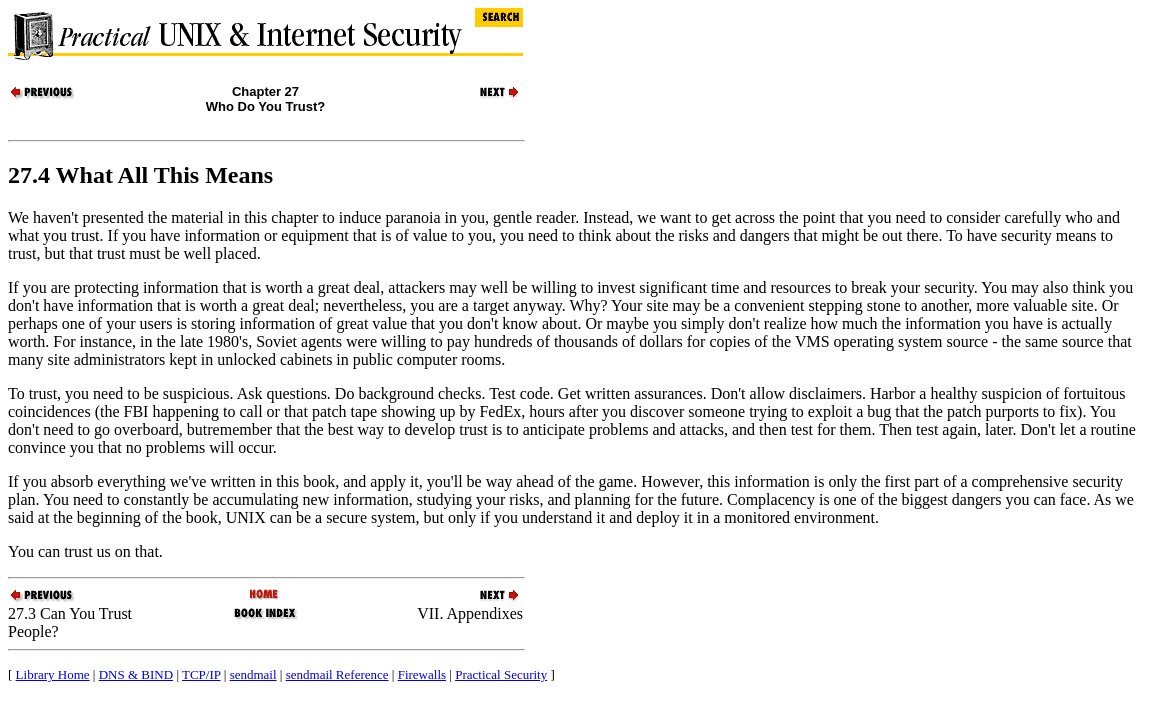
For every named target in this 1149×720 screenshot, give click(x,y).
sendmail (253, 674)
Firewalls (422, 674)
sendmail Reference (337, 674)
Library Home (53, 674)
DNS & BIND (136, 674)
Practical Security (501, 674)
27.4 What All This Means (140, 175)
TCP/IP (201, 674)
